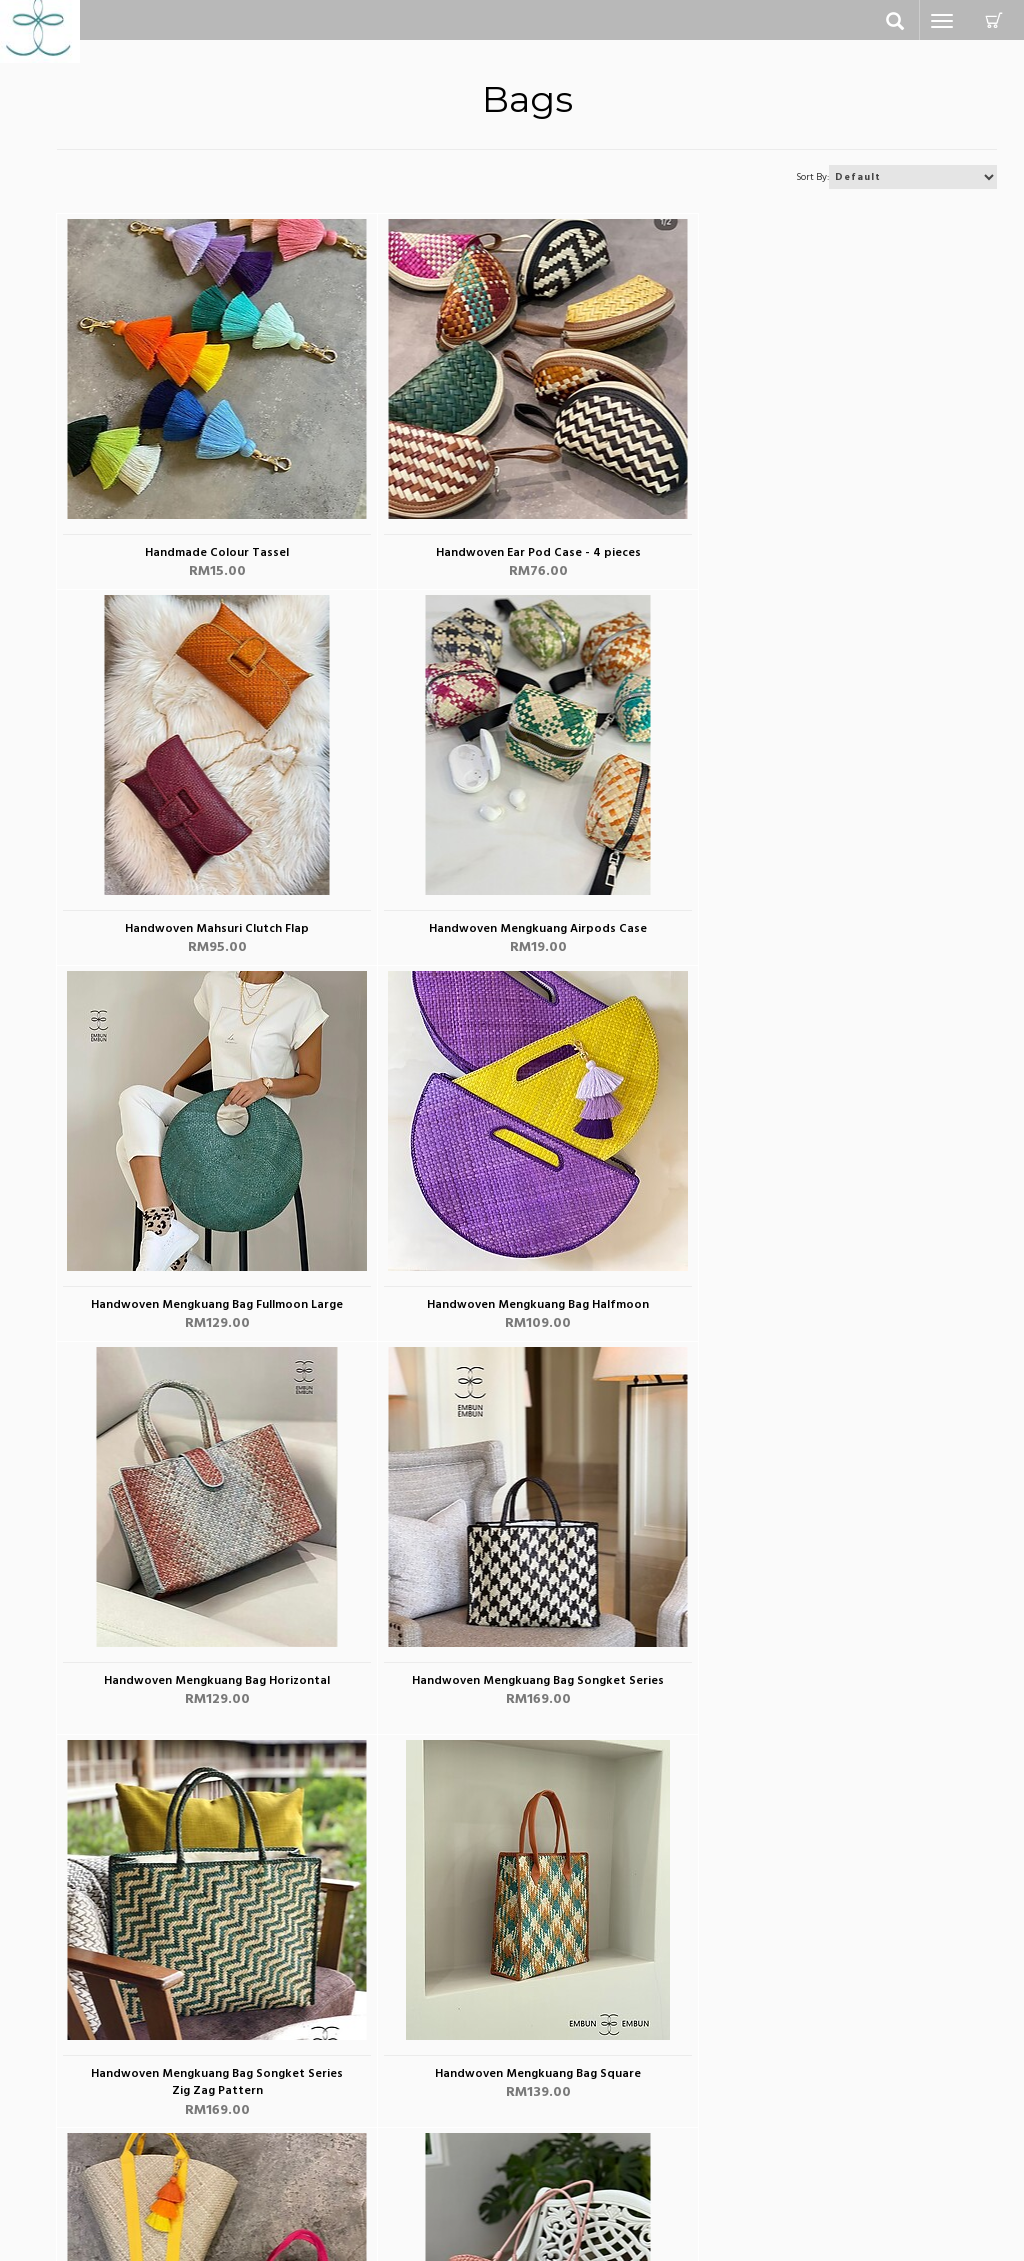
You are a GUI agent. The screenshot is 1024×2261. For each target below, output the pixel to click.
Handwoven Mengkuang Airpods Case (213, 930)
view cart (321, 2170)
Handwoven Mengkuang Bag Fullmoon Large (525, 930)
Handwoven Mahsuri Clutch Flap (837, 554)
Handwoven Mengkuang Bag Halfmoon (837, 930)
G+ (784, 2178)
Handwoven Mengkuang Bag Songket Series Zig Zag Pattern (837, 1315)
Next (972, 1767)
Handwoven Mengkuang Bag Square (213, 1699)
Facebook (806, 2106)
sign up (314, 2145)
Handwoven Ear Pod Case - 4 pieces (524, 554)
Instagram (804, 2142)
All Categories (99, 2095)
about (545, 2096)
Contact (317, 2095)
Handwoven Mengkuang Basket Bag (524, 1699)
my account (329, 2120)
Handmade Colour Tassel (213, 554)
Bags (71, 2120)
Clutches (82, 2140)
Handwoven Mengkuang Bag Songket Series (525, 1306)
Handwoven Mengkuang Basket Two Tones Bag (837, 1708)
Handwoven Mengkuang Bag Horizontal (213, 1306)
